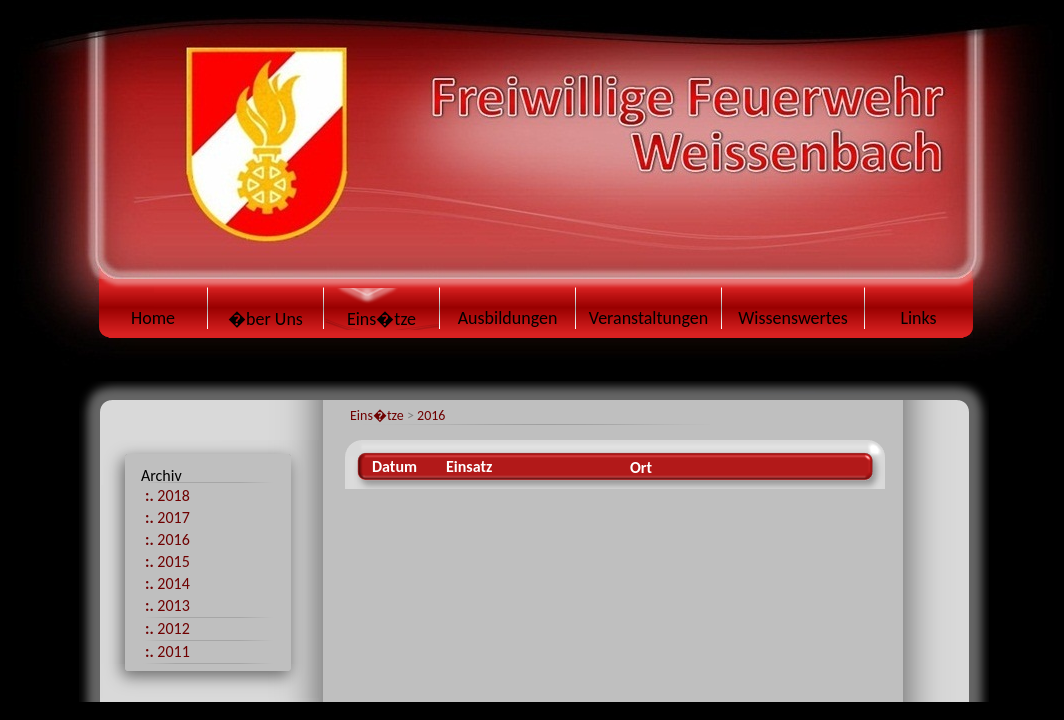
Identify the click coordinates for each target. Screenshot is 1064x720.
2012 (167, 628)
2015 (167, 561)
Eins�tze (377, 415)
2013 (167, 605)
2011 (167, 651)
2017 (167, 517)
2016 (431, 415)
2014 (167, 583)
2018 (167, 495)
